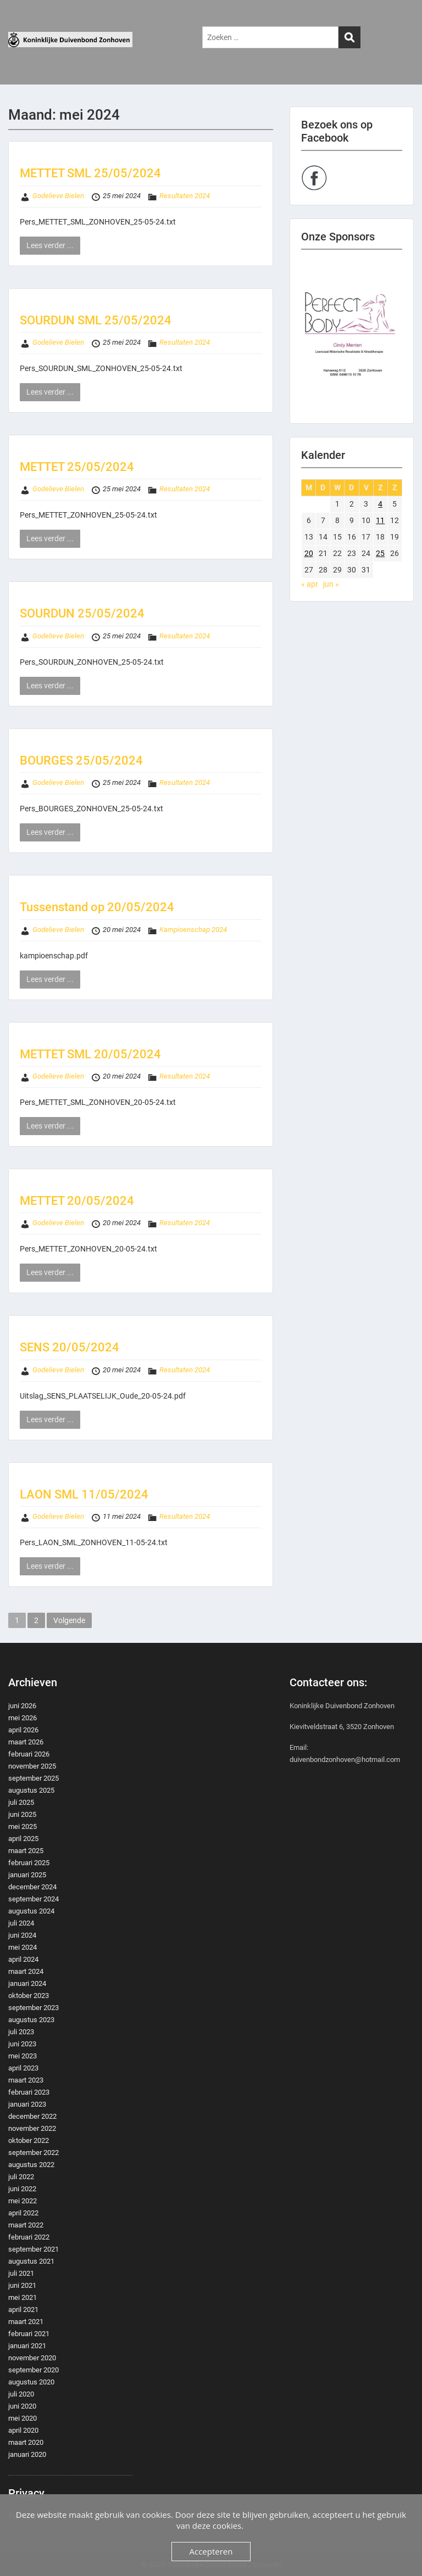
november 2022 (32, 2128)
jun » (331, 584)
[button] (351, 336)
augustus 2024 (31, 1911)
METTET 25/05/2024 (77, 467)
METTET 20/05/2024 (77, 1201)
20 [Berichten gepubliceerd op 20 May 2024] (308, 553)
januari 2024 (27, 1983)
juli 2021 (21, 2273)
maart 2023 (25, 2080)
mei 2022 (22, 2201)
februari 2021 (28, 2334)
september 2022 (33, 2152)
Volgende (69, 1620)
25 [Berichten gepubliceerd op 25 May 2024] (380, 553)
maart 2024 (25, 1971)
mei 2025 (22, 1826)
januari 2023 (27, 2104)
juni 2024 (22, 1935)
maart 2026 (25, 1742)
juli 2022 (21, 2177)
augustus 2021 (31, 2261)
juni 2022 (22, 2189)
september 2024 (33, 1899)
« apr (309, 584)
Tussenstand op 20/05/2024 (97, 907)
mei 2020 (22, 2418)
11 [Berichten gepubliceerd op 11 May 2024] (380, 520)
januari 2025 (27, 1875)
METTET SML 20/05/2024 (90, 1054)
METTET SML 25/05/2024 (90, 173)
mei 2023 (22, 2056)
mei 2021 (22, 2297)
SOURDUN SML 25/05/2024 (95, 320)
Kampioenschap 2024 (193, 929)
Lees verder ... (50, 245)
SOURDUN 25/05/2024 (82, 613)
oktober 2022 (28, 2140)
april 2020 (23, 2430)
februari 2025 (28, 1863)
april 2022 (23, 2213)
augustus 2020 (31, 2382)
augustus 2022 (31, 2164)
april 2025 (23, 1838)
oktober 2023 (28, 1995)
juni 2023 (22, 2044)
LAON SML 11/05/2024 (84, 1494)
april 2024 (23, 1959)
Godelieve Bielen (58, 196)
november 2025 (32, 1766)
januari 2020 (27, 2454)
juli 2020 (21, 2394)
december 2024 (32, 1887)
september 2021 (33, 2249)
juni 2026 (22, 1706)
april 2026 (23, 1730)
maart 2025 (25, 1851)
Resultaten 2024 (184, 196)
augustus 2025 (31, 1790)
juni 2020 (22, 2406)
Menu (19, 18)
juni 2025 (22, 1814)
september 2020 (33, 2370)
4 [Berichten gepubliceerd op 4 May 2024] (380, 504)
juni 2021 (22, 2285)
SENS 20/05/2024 (69, 1347)
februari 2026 (28, 1754)
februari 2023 (28, 2092)
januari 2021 (27, 2346)
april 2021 (23, 2309)
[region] (351, 336)
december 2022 (32, 2116)
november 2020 (32, 2358)
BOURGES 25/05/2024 (81, 760)
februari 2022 (28, 2237)
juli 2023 (21, 2032)
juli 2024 (21, 1923)
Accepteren (211, 2551)
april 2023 (23, 2068)
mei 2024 (22, 1947)
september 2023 (33, 2007)
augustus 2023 (31, 2020)
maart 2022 (25, 2225)
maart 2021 (25, 2321)
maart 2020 (25, 2442)
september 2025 (33, 1778)
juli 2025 (21, 1802)
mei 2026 (22, 1718)
